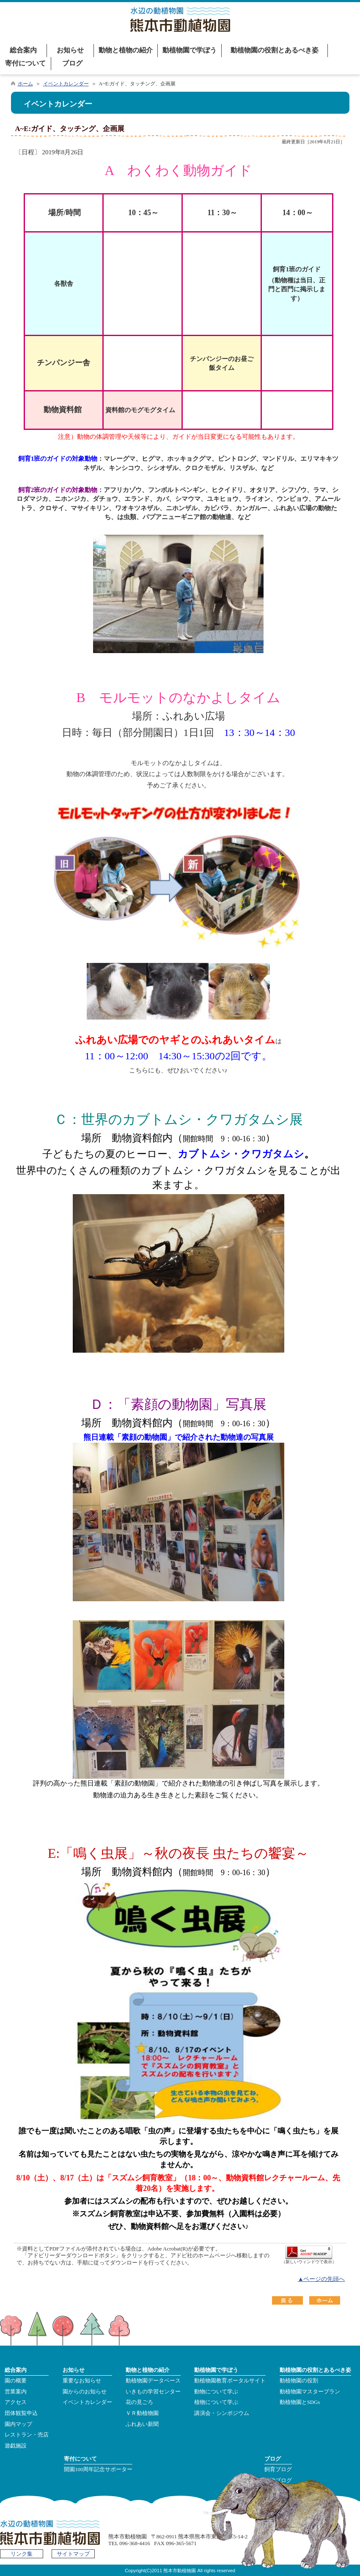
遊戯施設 (16, 2446)
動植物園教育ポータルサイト (230, 2381)
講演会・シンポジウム (221, 2413)
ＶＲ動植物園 (142, 2413)
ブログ (72, 63)
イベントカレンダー (66, 84)
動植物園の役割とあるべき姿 (275, 50)
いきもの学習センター (153, 2392)
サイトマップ (73, 2554)
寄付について (25, 63)
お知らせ (70, 50)
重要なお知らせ (82, 2381)
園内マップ (18, 2424)
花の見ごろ (139, 2402)
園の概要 (16, 2381)
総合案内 (23, 50)
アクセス (16, 2402)
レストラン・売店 (27, 2435)
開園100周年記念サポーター (98, 2469)
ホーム (25, 84)
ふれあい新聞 (142, 2424)
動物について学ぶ (216, 2392)
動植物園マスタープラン (310, 2392)
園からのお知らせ (85, 2392)
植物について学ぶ (216, 2402)
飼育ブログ (278, 2469)
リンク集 (22, 2554)
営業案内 (16, 2392)
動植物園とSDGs (300, 2402)
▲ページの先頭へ (321, 2279)
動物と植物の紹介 (126, 50)
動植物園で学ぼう (189, 50)
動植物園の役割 (299, 2381)
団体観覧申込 (21, 2413)
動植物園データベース (153, 2381)
